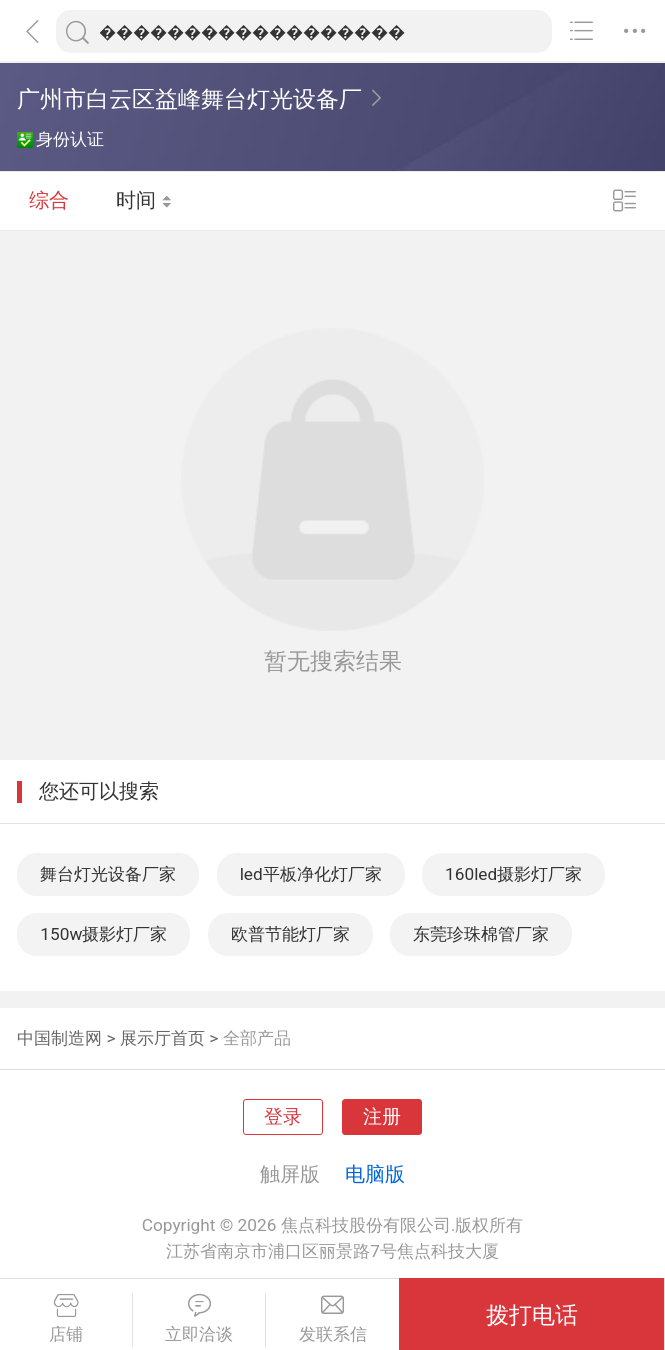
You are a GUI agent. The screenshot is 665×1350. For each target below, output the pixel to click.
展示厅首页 (162, 1038)
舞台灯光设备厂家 (108, 874)
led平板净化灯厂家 (311, 874)
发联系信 (332, 1319)
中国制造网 (59, 1038)
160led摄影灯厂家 (513, 874)
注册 (382, 1117)
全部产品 (257, 1038)
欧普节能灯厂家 (290, 934)
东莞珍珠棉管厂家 (481, 934)
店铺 (66, 1319)
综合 (49, 200)
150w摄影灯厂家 (103, 934)
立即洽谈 (199, 1319)
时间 (144, 200)
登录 (283, 1117)
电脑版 (375, 1174)
